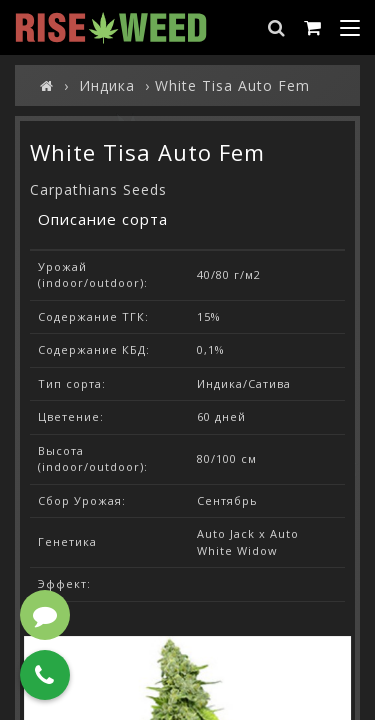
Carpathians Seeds (98, 189)
